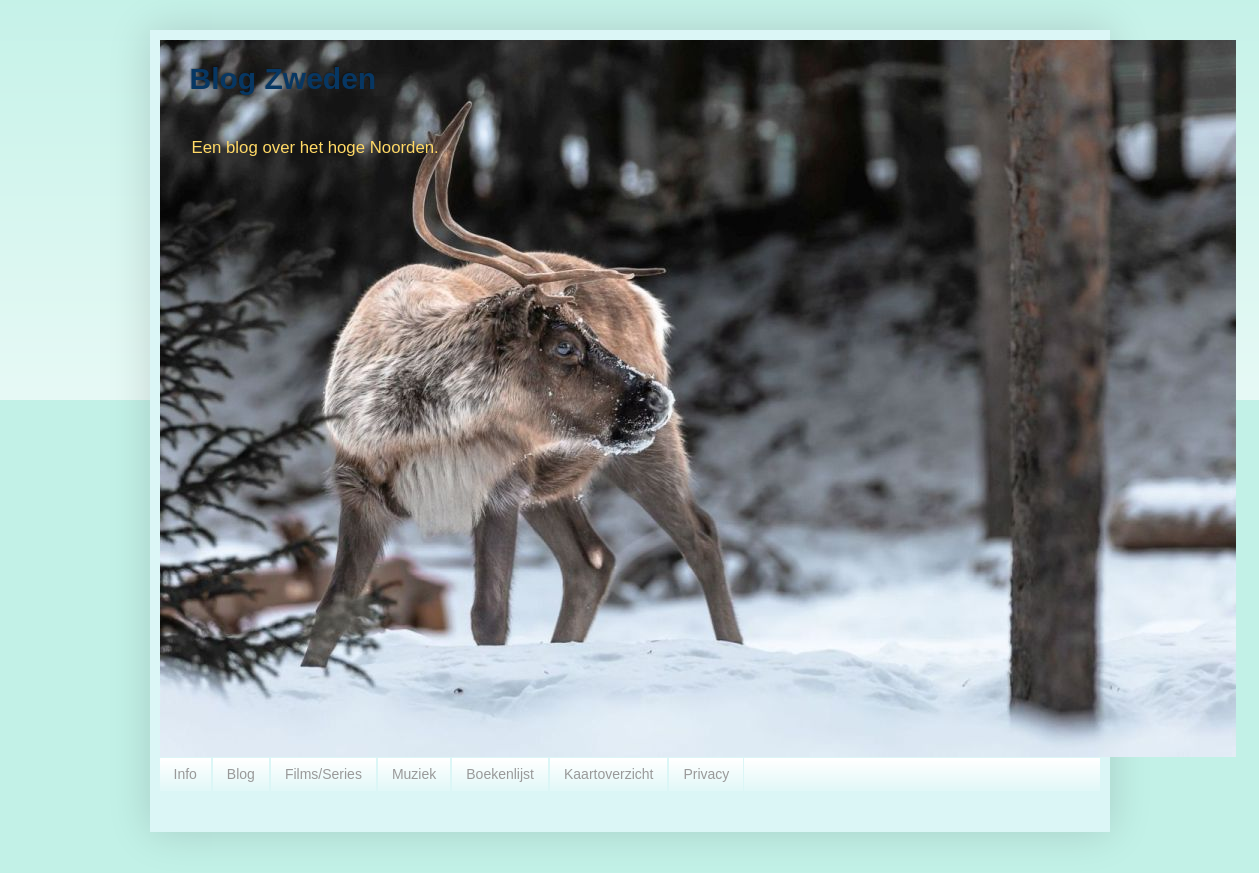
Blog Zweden (283, 78)
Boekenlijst (500, 774)
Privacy (706, 774)
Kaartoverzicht (608, 774)
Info (185, 774)
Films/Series (323, 774)
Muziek (414, 774)
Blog (241, 774)
